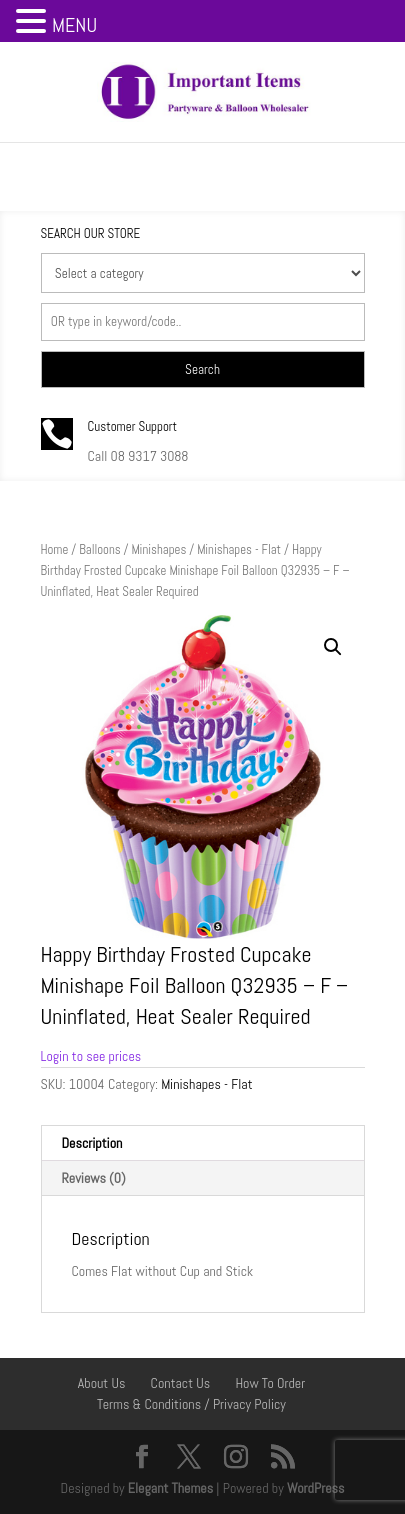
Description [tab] (92, 1143)
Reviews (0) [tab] (94, 1178)
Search (202, 369)
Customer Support (133, 426)
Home (55, 549)
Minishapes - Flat (239, 549)
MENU (74, 25)
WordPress (316, 1488)
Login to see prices (91, 1056)
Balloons (99, 549)
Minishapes (158, 549)
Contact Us (181, 1383)
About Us (102, 1383)
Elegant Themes (170, 1488)
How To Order (270, 1383)
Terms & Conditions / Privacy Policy (191, 1404)
